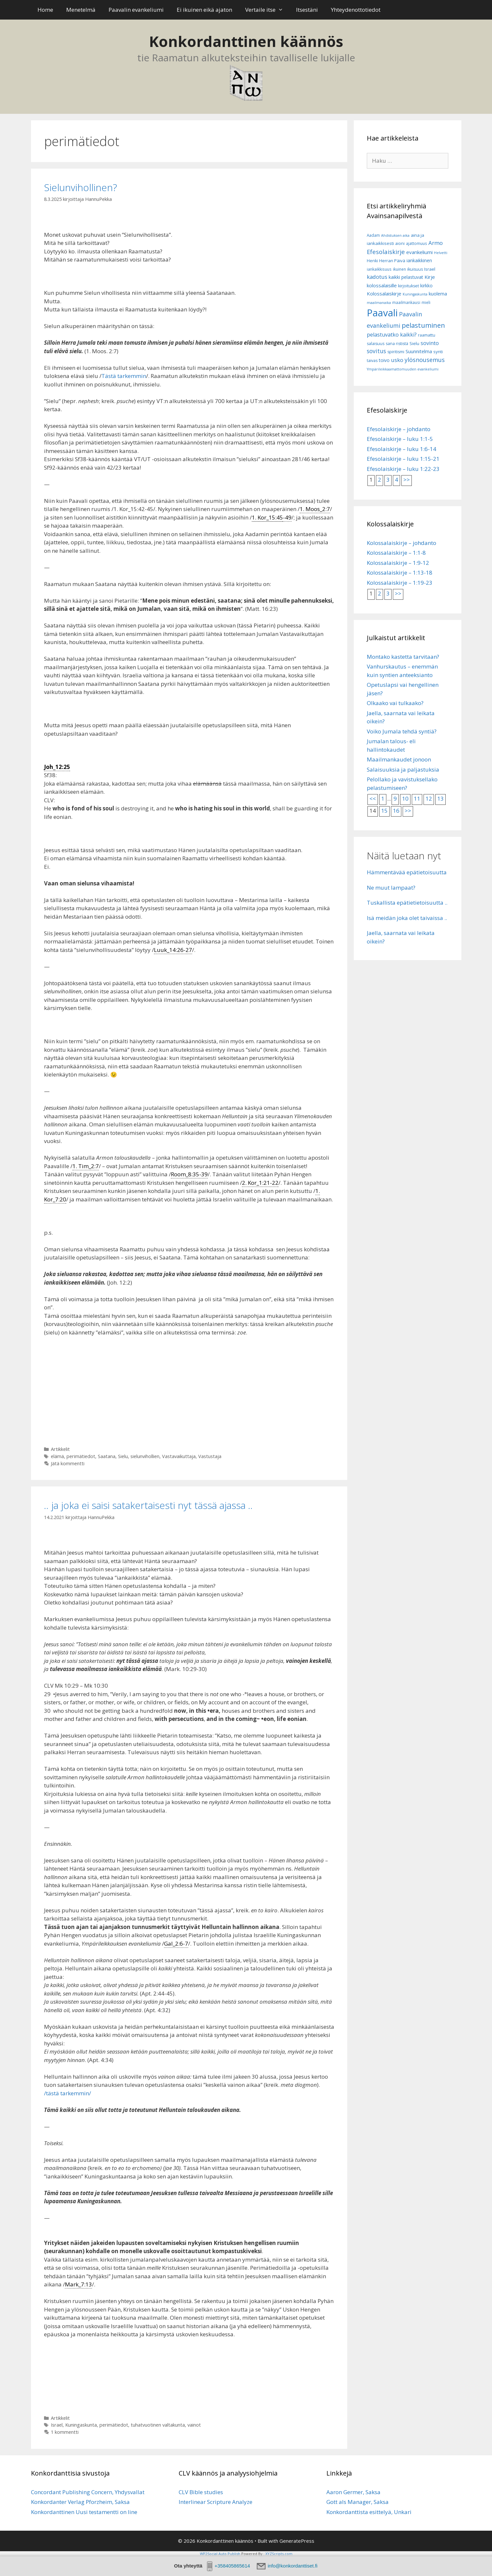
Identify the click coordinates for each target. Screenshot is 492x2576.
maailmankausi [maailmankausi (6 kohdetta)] (406, 302)
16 (396, 810)
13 (440, 798)
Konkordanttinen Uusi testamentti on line (84, 2512)
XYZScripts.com (278, 2553)
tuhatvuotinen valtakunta (158, 2425)
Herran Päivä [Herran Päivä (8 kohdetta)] (392, 261)
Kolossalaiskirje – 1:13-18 (399, 572)
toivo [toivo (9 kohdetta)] (384, 360)
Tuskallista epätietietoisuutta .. (407, 902)
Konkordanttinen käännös (246, 41)
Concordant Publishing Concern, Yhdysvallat (87, 2492)
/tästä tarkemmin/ (67, 2093)
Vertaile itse (267, 10)
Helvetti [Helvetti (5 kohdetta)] (440, 252)
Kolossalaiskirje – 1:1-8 (396, 552)
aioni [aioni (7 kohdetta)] (400, 243)
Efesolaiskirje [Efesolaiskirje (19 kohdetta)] (386, 252)
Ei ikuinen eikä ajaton (204, 9)
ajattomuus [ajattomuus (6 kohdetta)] (416, 243)
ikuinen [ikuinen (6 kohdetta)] (399, 269)
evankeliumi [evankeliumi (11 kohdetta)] (419, 252)
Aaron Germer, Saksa (353, 2492)
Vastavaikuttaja (179, 1456)
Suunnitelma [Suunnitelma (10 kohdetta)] (419, 351)
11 (417, 798)
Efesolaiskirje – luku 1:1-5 (400, 439)
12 (428, 798)
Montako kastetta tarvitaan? (403, 656)
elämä (57, 1456)
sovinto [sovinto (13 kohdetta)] (430, 343)
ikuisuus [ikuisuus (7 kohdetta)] (415, 269)
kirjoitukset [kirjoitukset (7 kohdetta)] (408, 286)
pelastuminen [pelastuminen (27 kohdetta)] (423, 325)
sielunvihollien (144, 1456)
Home (45, 9)
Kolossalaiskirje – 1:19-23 (399, 582)
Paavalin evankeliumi (136, 9)
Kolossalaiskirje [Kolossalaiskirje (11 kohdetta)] (384, 293)
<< (372, 798)
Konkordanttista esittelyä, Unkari (368, 2512)
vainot (194, 2425)
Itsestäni (307, 9)
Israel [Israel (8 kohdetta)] (429, 269)
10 (405, 798)
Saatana (106, 1456)
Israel (57, 2425)
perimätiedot (81, 1456)
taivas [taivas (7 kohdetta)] (372, 360)
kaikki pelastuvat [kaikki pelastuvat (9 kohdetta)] (406, 277)
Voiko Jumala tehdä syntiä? (402, 731)
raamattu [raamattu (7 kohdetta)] (426, 335)
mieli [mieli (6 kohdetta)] (426, 302)
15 (384, 810)
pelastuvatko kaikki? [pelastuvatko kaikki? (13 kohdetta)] (392, 334)
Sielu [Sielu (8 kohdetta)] (414, 343)
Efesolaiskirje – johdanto (398, 429)
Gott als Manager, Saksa (357, 2502)
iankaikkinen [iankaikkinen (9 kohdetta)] (419, 260)
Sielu (123, 1456)
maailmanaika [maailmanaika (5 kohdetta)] (379, 302)
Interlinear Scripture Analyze (215, 2502)
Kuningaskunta (81, 2425)
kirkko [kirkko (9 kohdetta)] (426, 285)
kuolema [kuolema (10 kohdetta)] (438, 294)
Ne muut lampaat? (391, 887)
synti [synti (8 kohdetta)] (438, 351)
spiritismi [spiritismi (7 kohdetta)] (395, 351)
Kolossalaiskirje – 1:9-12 (398, 562)
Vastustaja (209, 1456)
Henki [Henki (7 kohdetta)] (372, 261)
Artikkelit (60, 1449)
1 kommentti (65, 2432)
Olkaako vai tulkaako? (395, 703)
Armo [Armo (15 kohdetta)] (435, 243)
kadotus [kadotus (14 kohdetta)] (377, 276)
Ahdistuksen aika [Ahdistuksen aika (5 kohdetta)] (395, 235)
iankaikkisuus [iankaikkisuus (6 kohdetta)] (379, 269)
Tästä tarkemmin (123, 376)
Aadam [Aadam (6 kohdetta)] (373, 235)
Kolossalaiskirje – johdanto (401, 543)
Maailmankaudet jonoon (399, 759)
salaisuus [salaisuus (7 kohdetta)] (375, 343)
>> (406, 479)
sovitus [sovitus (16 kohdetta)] (376, 351)
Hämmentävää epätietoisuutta (407, 872)
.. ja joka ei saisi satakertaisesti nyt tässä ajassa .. (148, 1505)
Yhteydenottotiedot (355, 9)
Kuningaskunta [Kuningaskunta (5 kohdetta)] (415, 294)
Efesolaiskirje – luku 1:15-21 (403, 458)
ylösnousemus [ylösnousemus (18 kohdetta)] (425, 360)
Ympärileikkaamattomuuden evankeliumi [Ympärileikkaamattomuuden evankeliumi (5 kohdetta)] (403, 369)
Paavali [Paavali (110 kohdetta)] (382, 312)
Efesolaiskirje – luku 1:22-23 (403, 469)
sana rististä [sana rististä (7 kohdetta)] (397, 343)
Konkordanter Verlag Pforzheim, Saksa (80, 2502)
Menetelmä (81, 9)
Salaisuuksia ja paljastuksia (403, 769)
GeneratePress (296, 2541)
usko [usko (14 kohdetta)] (397, 360)
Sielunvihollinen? (80, 187)
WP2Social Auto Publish (220, 2553)
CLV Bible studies (201, 2492)
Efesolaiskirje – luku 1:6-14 (401, 449)
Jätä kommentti (67, 1463)
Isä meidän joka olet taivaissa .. (407, 918)
